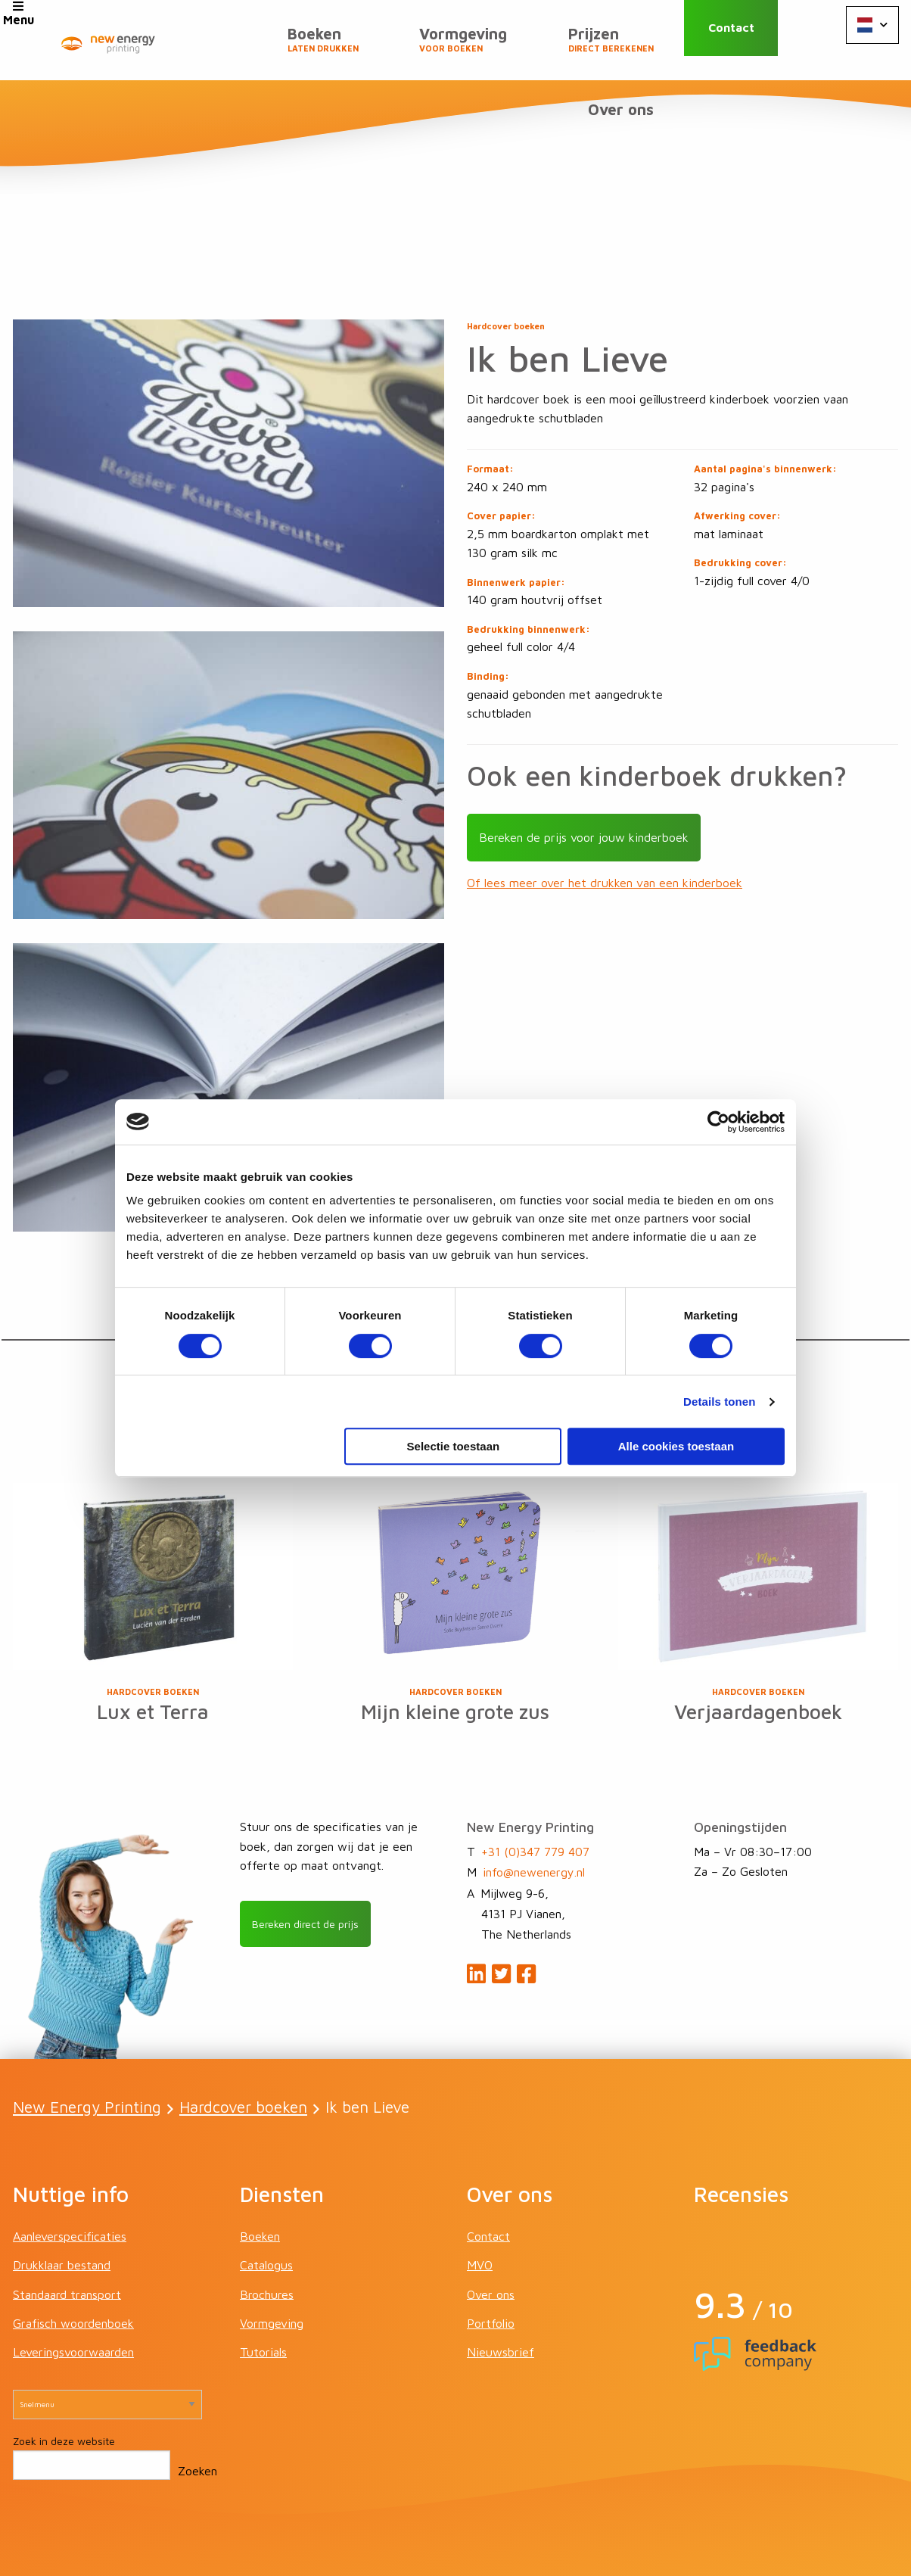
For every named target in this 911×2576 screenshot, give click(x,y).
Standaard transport (67, 2228)
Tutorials (263, 2286)
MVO (480, 2199)
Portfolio (491, 2257)
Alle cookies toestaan (676, 1446)
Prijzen (503, 46)
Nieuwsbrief (500, 2286)
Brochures (267, 2228)
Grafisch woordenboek (73, 2257)
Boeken (239, 46)
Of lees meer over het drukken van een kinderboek (604, 814)
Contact (749, 39)
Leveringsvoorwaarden (73, 2286)
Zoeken (197, 2405)
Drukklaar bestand (61, 2199)
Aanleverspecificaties (69, 2170)
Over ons (627, 39)
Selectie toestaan (453, 1446)
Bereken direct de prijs (313, 1858)
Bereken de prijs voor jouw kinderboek (584, 769)
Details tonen (719, 1401)
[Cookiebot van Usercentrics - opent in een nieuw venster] (718, 1121)
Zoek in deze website (64, 2375)
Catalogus (266, 2199)
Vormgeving (368, 46)
